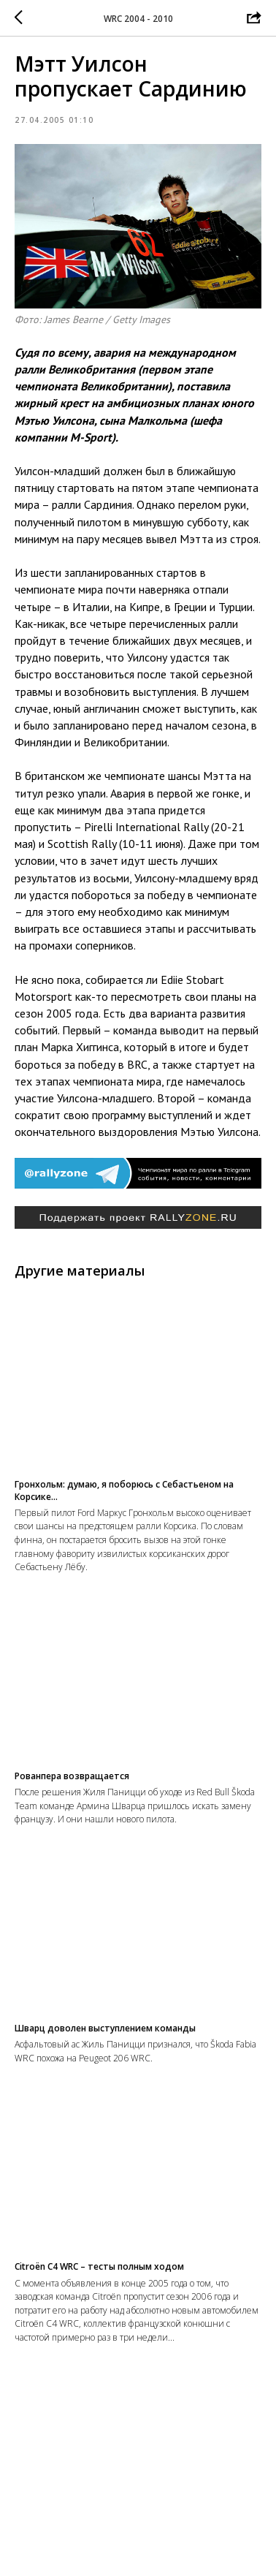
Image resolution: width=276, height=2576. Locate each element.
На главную (138, 2550)
